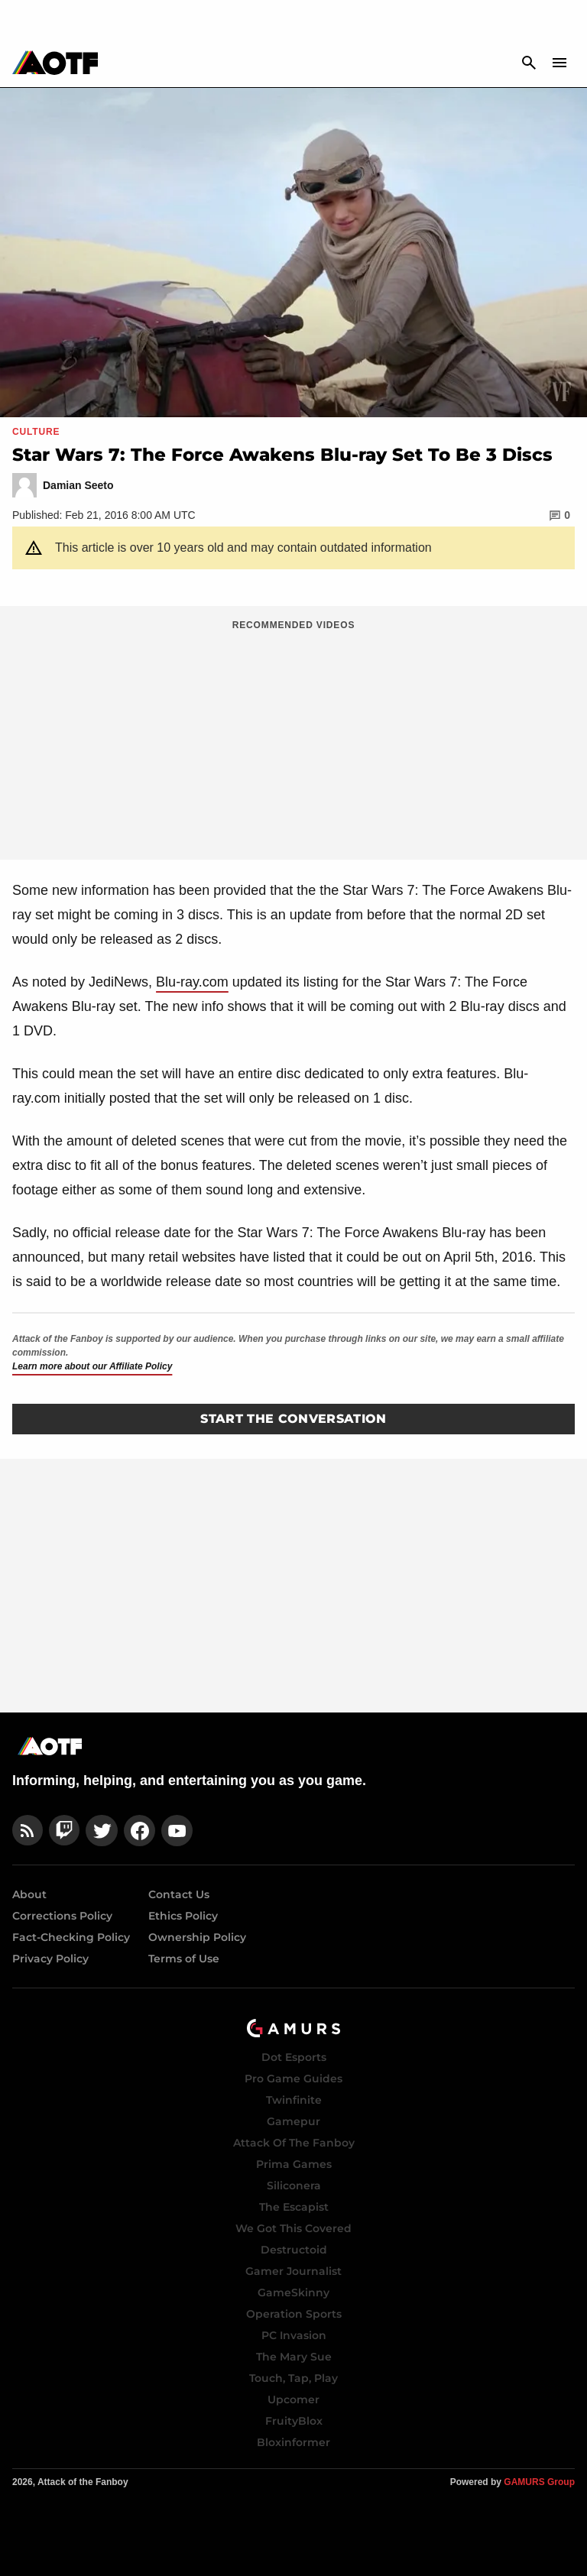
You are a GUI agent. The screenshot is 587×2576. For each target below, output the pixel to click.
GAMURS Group (539, 2482)
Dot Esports (293, 2057)
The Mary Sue (294, 2357)
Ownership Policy (197, 1937)
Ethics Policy (183, 1916)
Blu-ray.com (192, 982)
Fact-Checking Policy (71, 1937)
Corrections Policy (62, 1916)
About (29, 1894)
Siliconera (294, 2185)
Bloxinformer (293, 2442)
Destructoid (294, 2250)
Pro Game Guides (293, 2078)
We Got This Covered (293, 2228)
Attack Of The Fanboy (294, 2143)
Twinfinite (294, 2100)
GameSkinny (293, 2292)
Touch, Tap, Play (293, 2378)
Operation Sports (294, 2314)
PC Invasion (293, 2335)
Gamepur (293, 2121)
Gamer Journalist (293, 2271)
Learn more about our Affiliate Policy (92, 1366)
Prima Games (294, 2164)
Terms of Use (183, 1958)
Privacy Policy (50, 1958)
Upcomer (293, 2399)
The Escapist (294, 2207)
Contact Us (178, 1894)
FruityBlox (294, 2421)
